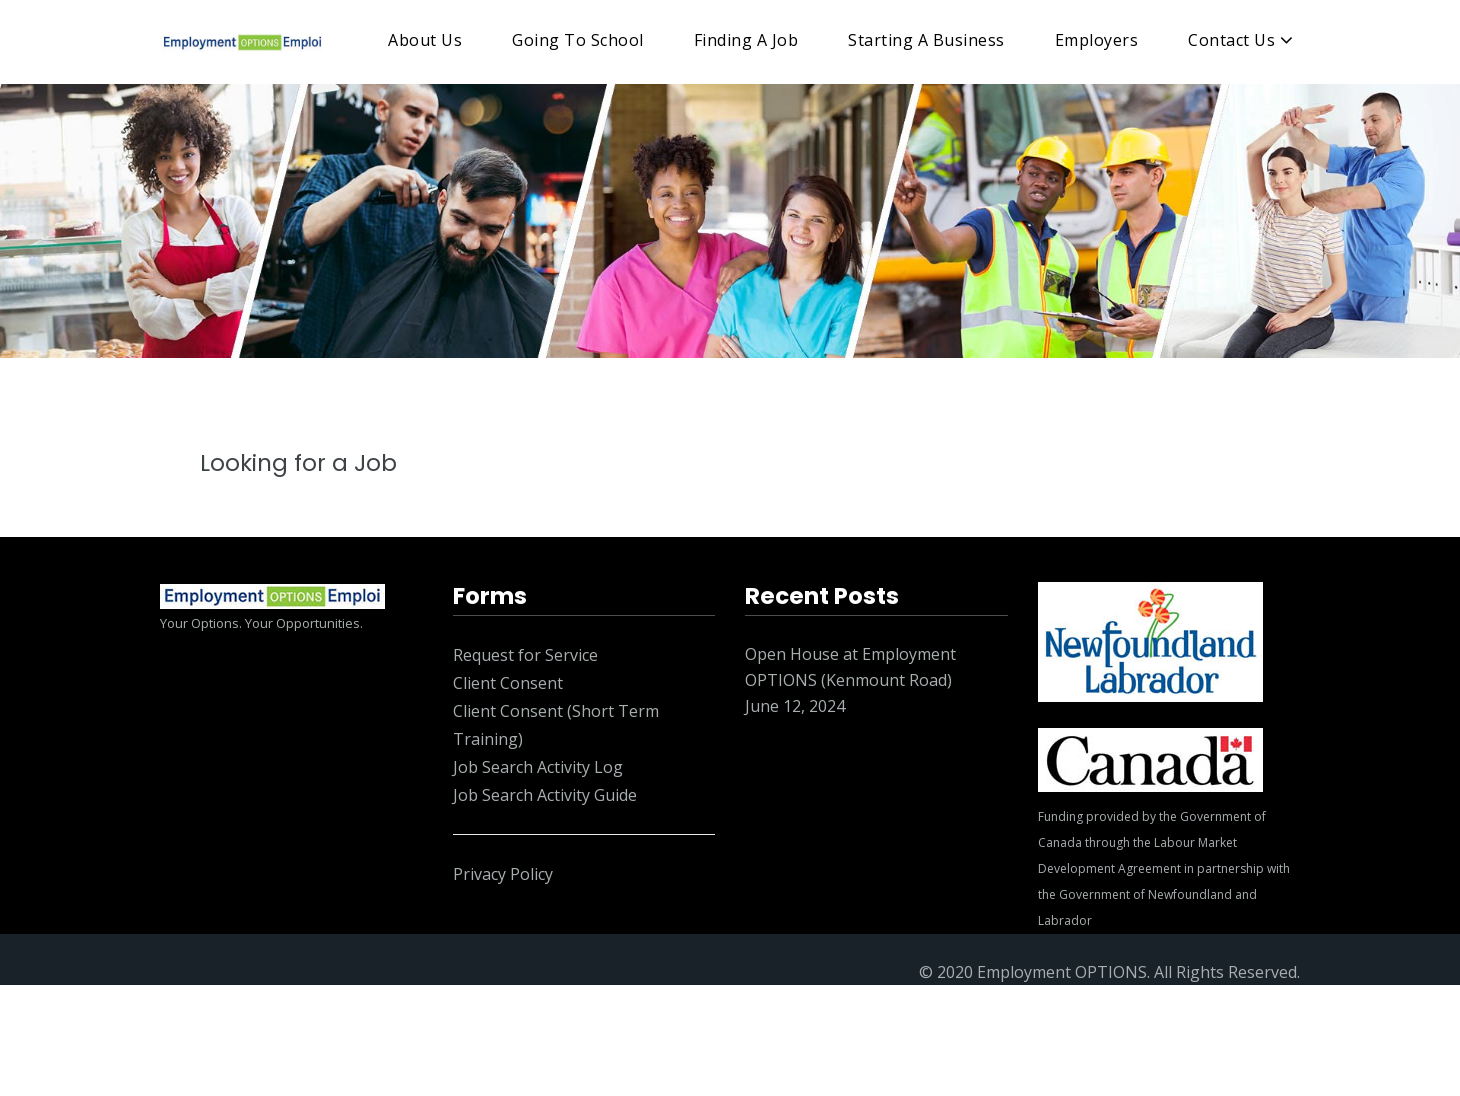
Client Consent (508, 683)
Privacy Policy (503, 874)
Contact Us (1231, 40)
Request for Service (525, 655)
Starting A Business (926, 40)
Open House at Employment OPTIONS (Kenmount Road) (850, 667)
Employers (1097, 40)
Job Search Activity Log (538, 767)
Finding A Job (746, 40)
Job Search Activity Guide (545, 795)
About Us (425, 40)
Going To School (578, 40)
